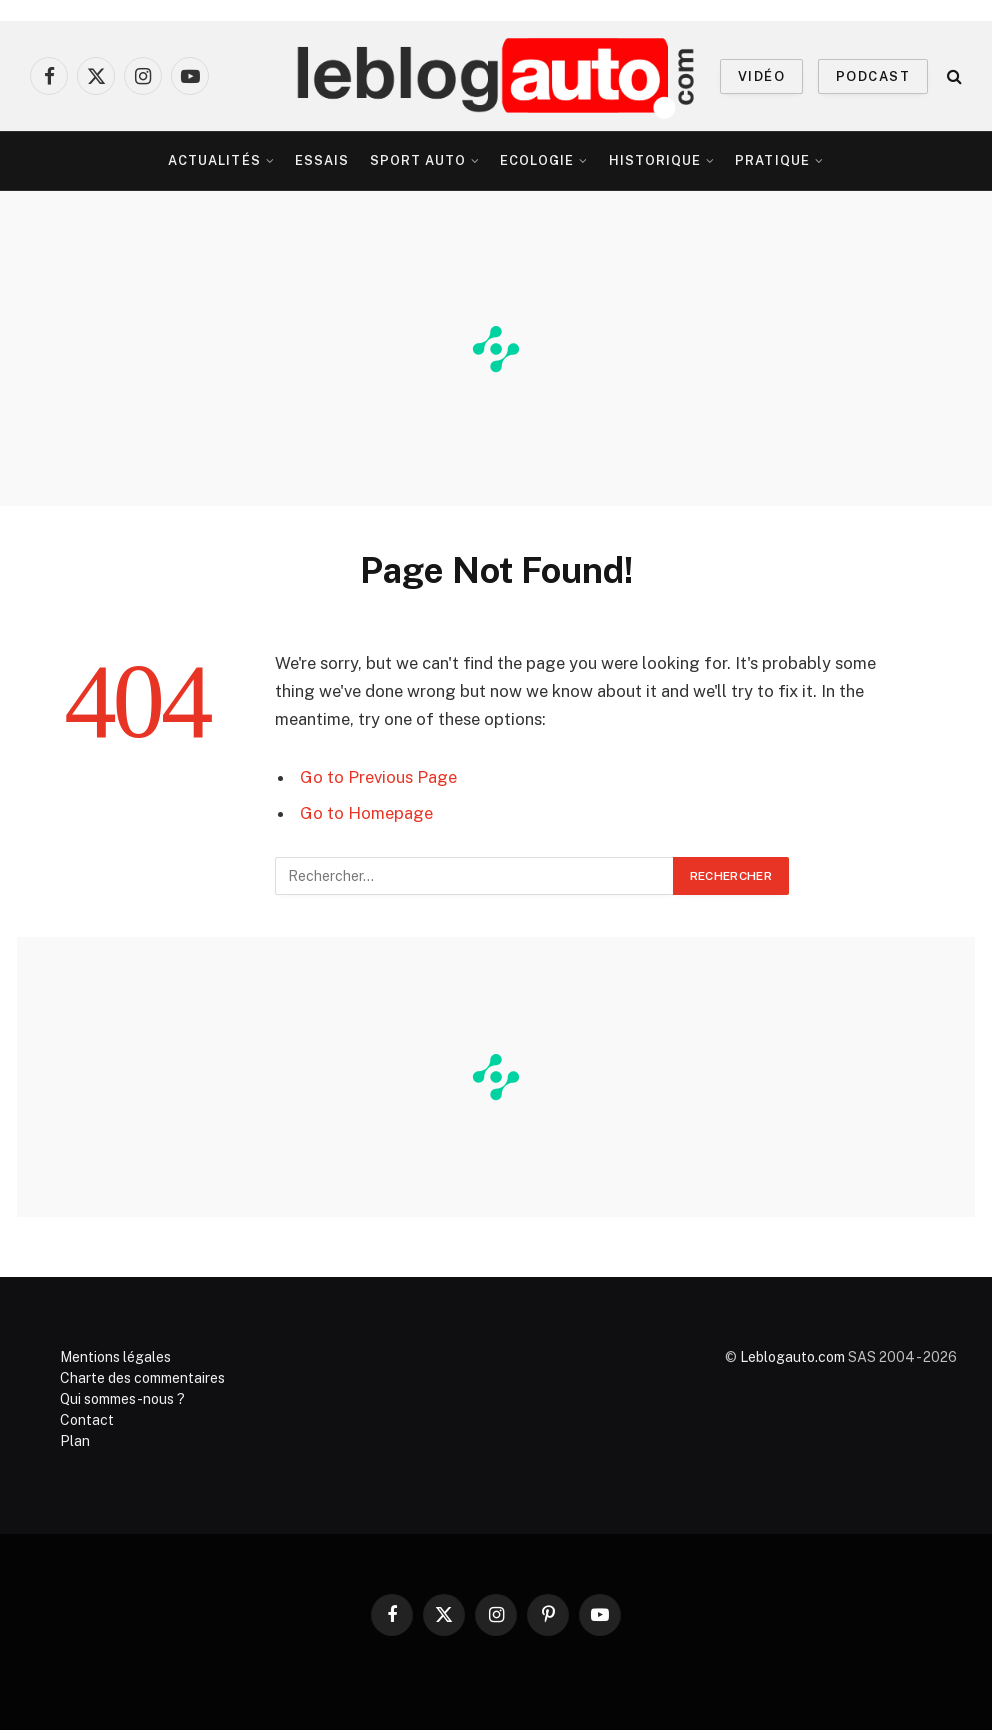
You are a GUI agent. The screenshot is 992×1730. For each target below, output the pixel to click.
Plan (75, 1441)
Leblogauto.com (792, 1357)
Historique (655, 160)
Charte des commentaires (142, 1378)
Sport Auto (418, 160)
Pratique (772, 160)
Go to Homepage (366, 813)
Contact (87, 1420)
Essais (322, 160)
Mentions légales (115, 1357)
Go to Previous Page (378, 777)
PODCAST (873, 76)
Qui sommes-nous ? (122, 1399)
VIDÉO (761, 76)
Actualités (214, 160)
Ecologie (537, 160)
